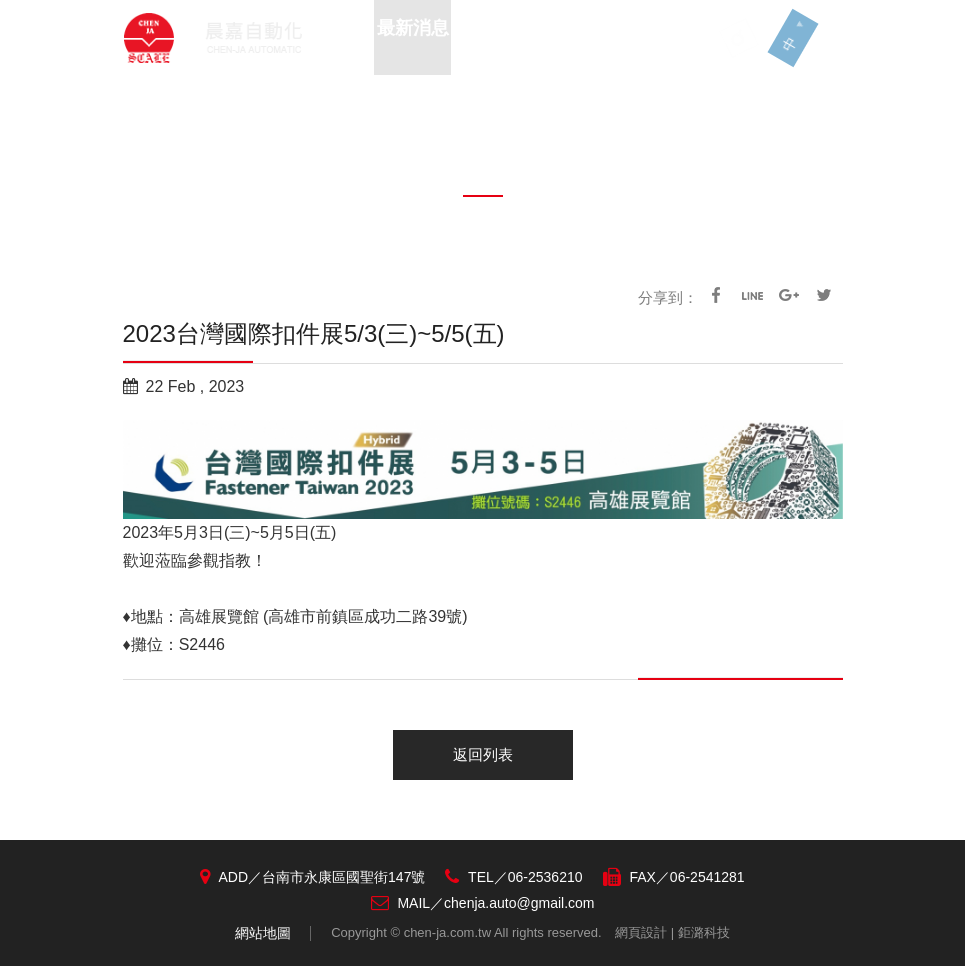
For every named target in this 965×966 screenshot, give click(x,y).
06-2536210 (545, 877)
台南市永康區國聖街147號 (343, 877)
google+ (788, 295)
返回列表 (483, 754)
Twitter (824, 295)
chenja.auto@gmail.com (519, 903)
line (752, 295)
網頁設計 (641, 932)
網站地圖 (263, 933)
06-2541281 (707, 877)
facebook (716, 295)
